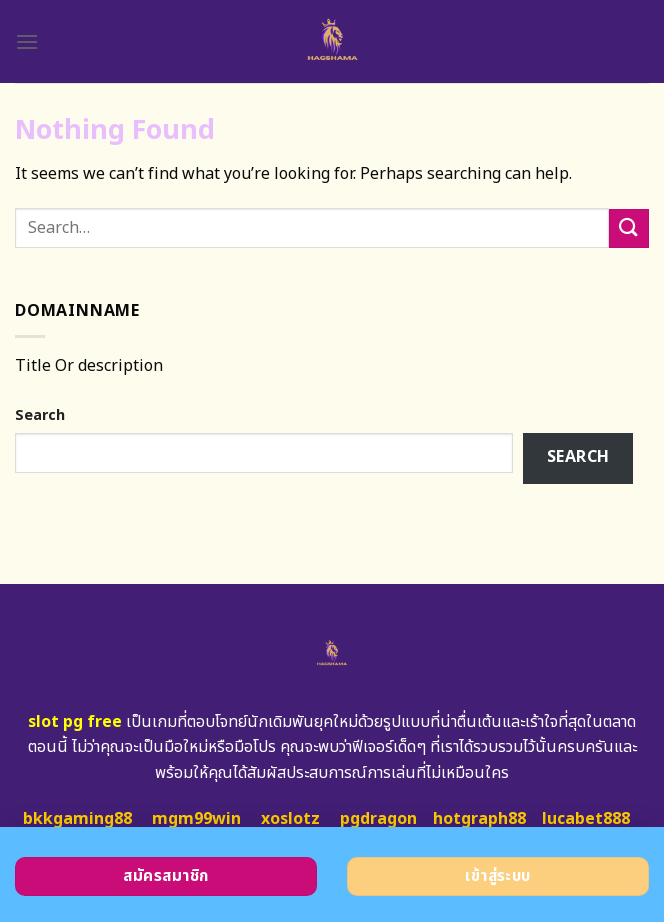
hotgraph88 (479, 819)
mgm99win (196, 819)
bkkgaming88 (77, 819)
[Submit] (629, 228)
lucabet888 (586, 819)
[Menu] (27, 41)
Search (40, 415)
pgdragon (378, 819)
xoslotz (290, 819)
